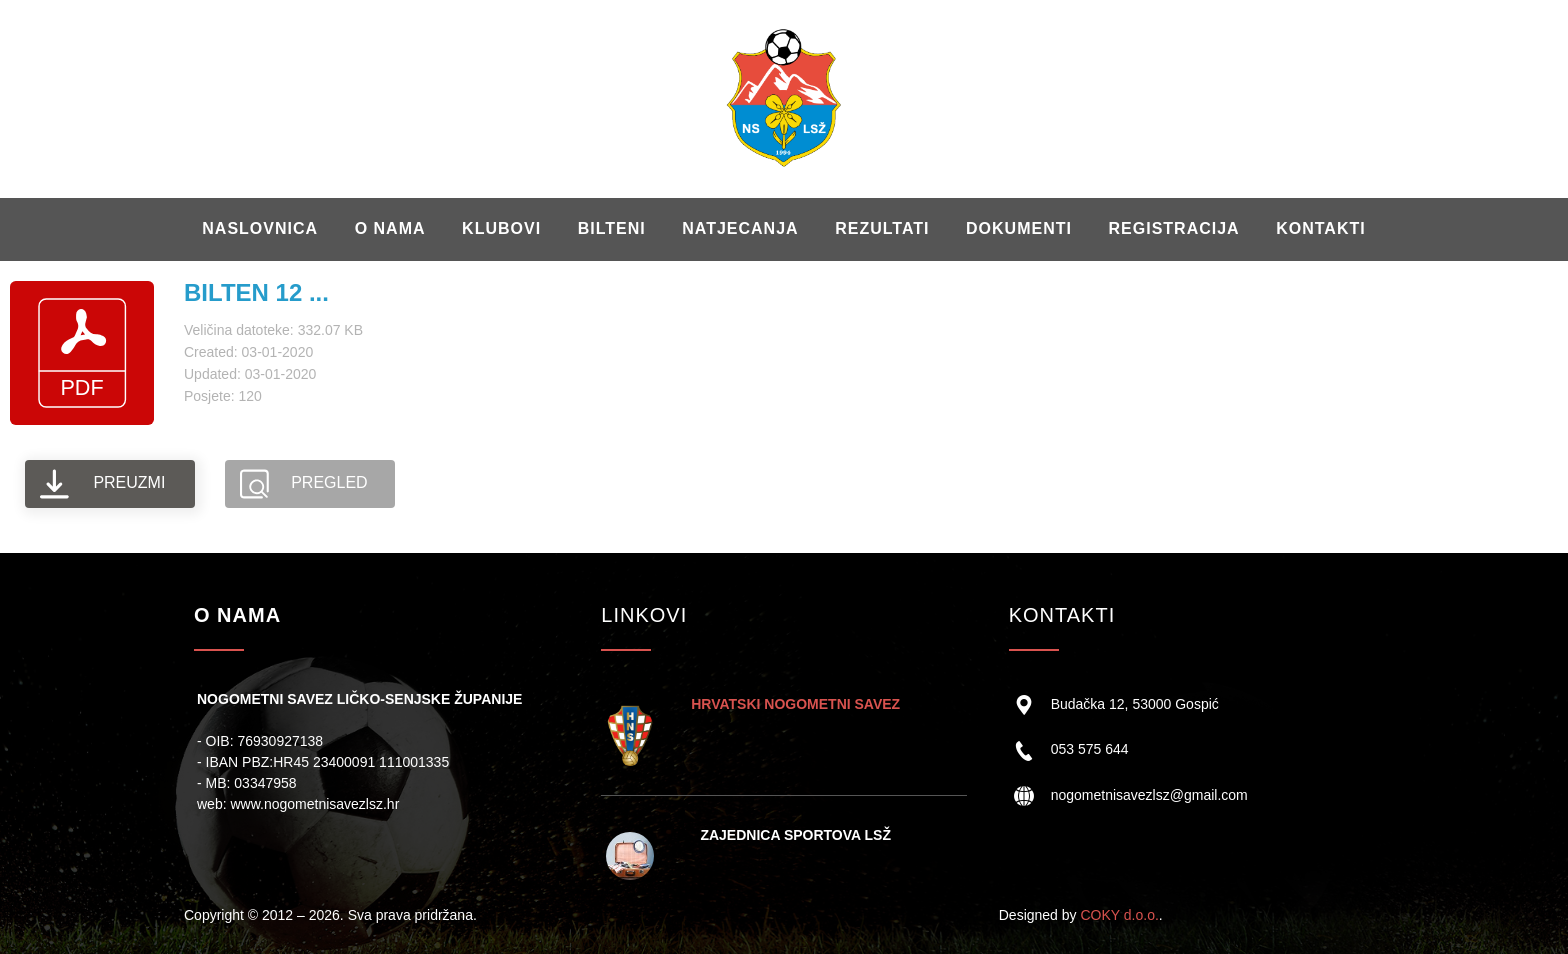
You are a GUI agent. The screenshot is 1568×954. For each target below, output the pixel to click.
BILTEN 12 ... (256, 292)
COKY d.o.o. (1119, 915)
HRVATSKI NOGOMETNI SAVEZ (795, 704)
